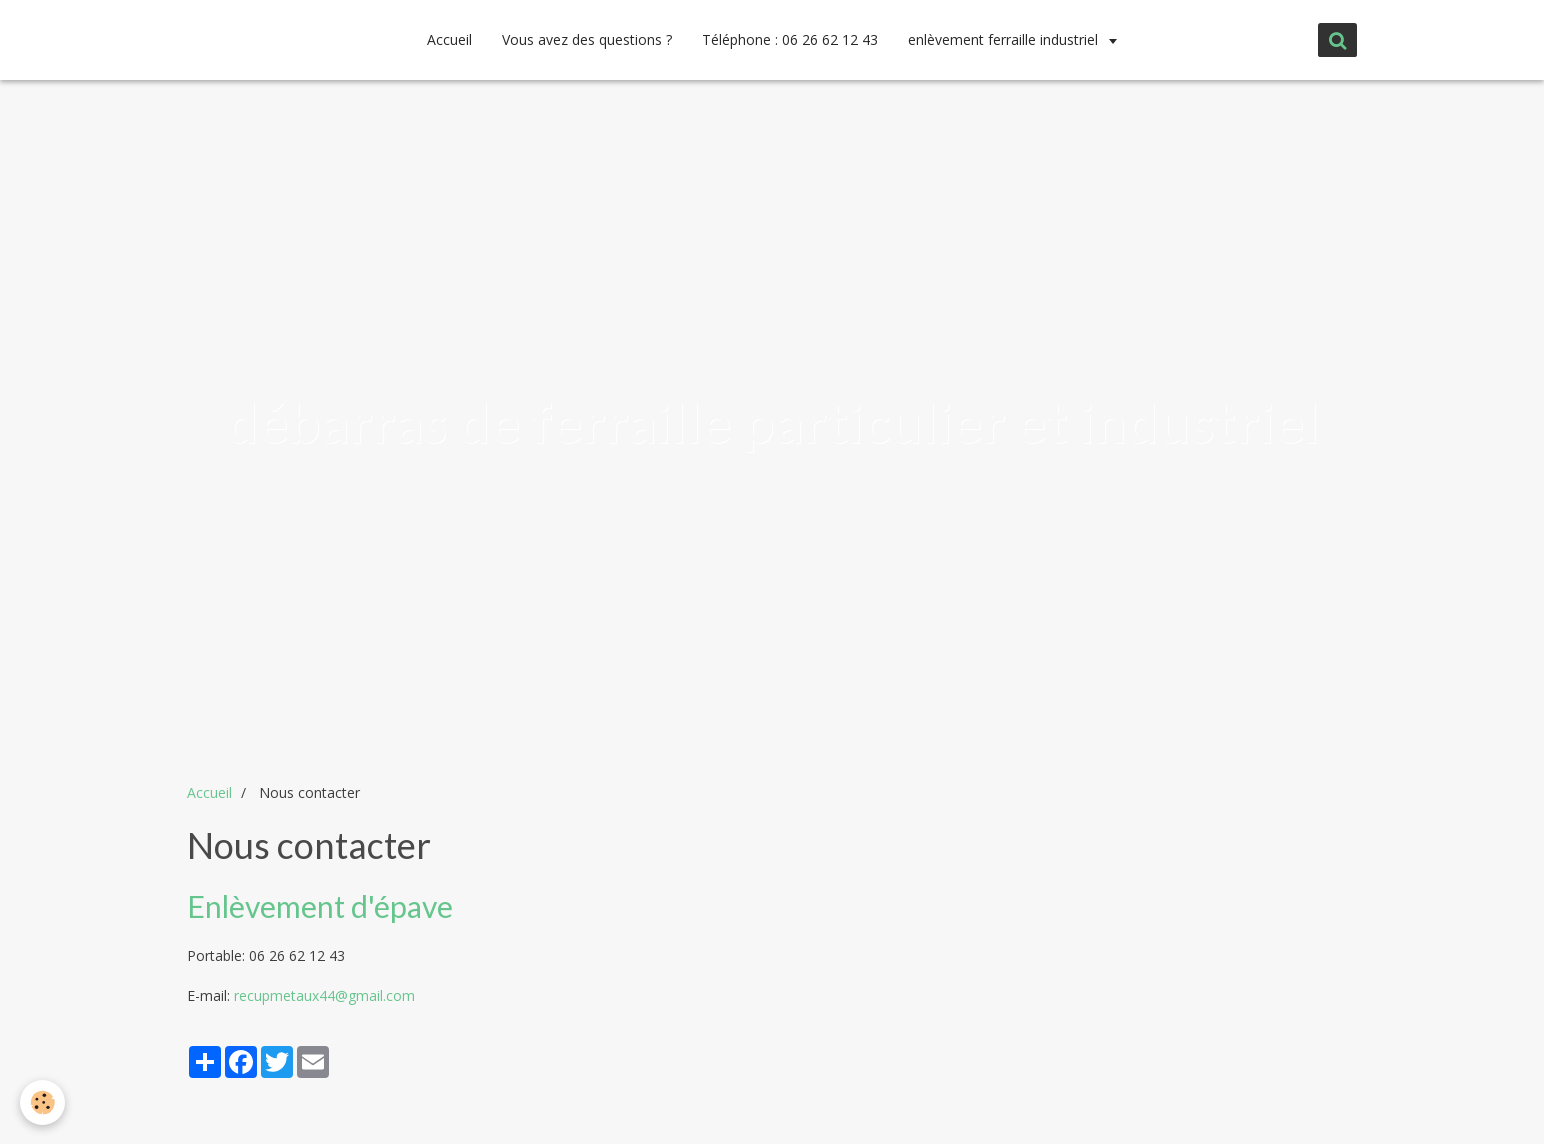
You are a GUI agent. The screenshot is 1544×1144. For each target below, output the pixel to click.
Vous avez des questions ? (587, 39)
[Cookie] (42, 1102)
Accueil (449, 39)
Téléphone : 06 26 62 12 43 (790, 39)
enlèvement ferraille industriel (1005, 39)
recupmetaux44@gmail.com (324, 995)
